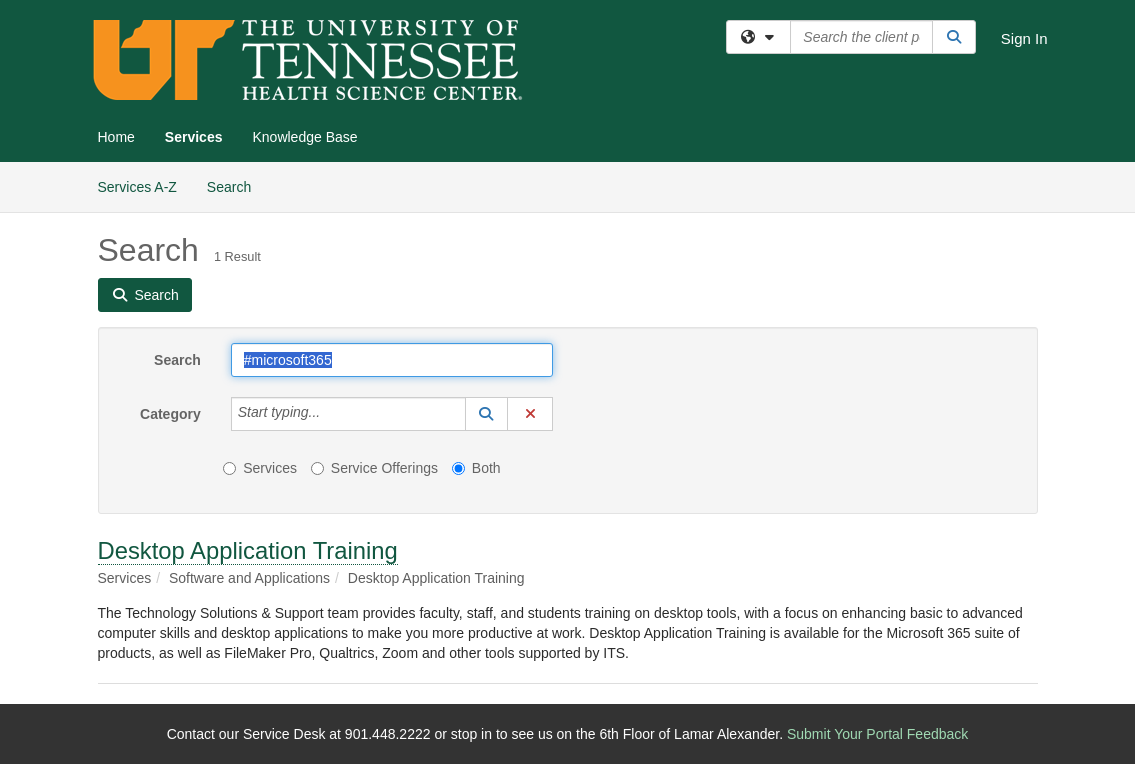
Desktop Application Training (248, 550)
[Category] (331, 414)
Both (476, 468)
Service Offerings (374, 468)
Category (170, 414)
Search (236, 185)
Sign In (1024, 38)
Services (194, 137)
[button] (487, 414)
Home (116, 137)
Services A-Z (137, 187)
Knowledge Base (304, 137)
